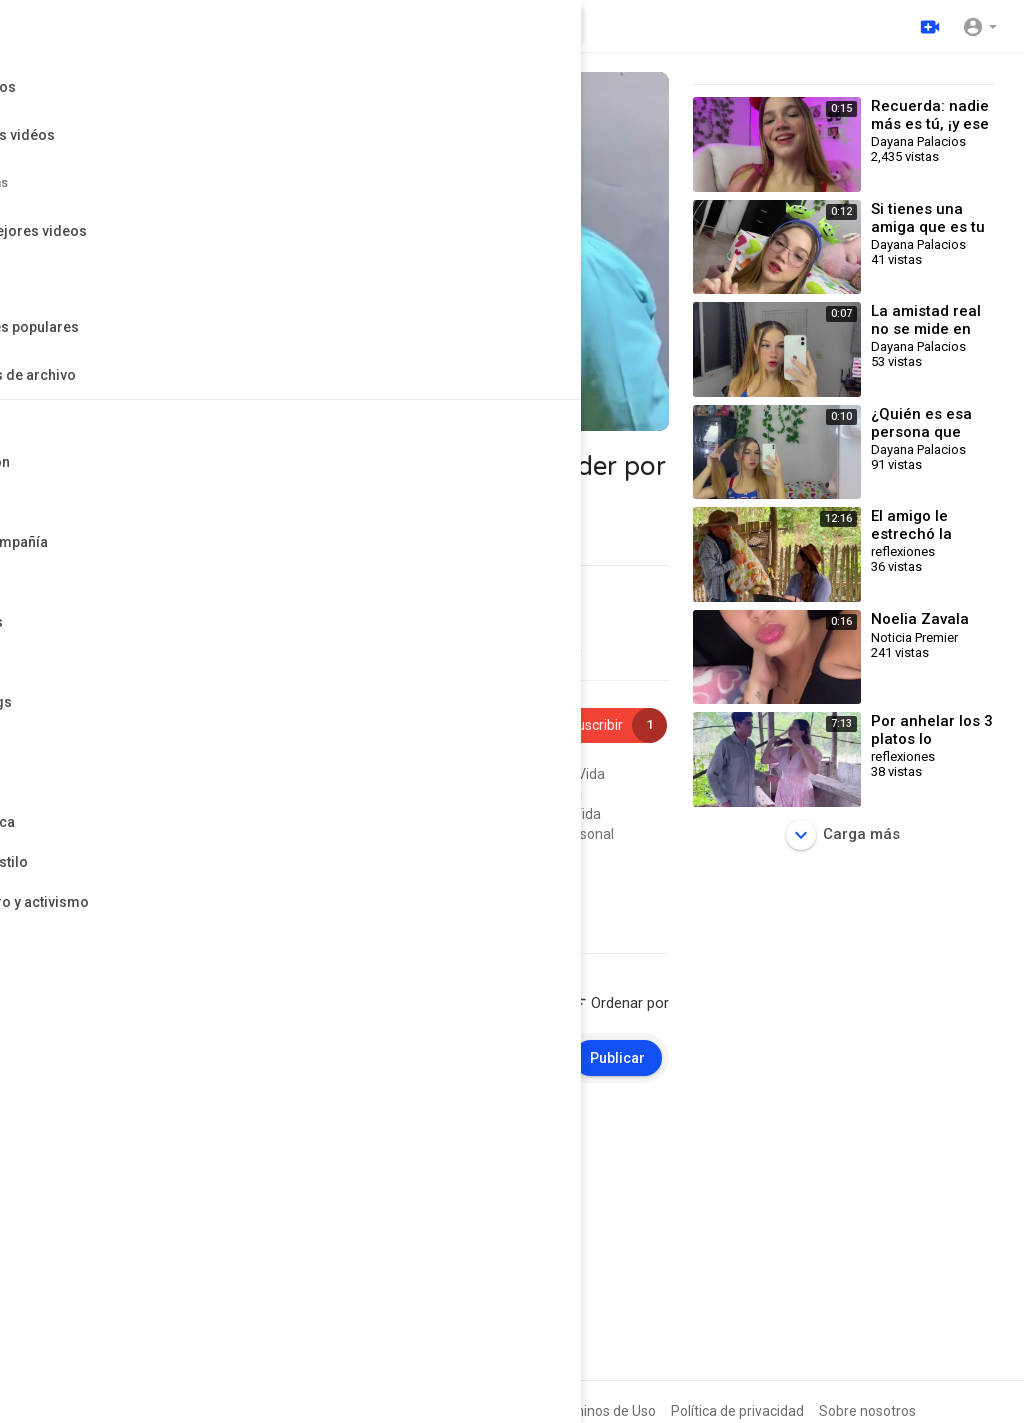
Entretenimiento (165, 880)
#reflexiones (448, 774)
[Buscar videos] (431, 26)
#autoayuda (437, 834)
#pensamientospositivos (360, 794)
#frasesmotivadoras (95, 794)
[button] (979, 26)
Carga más (843, 835)
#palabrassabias (151, 854)
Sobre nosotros (867, 1411)
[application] (349, 251)
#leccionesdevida (262, 854)
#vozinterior (360, 854)
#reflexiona (446, 814)
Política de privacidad (737, 1411)
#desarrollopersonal (343, 814)
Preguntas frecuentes (465, 1411)
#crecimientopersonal (512, 794)
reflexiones (142, 714)
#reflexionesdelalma (329, 834)
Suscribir (605, 725)
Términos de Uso (603, 1411)
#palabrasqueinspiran (99, 814)
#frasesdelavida (224, 814)
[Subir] (927, 26)
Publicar (617, 1058)
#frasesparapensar (199, 834)
